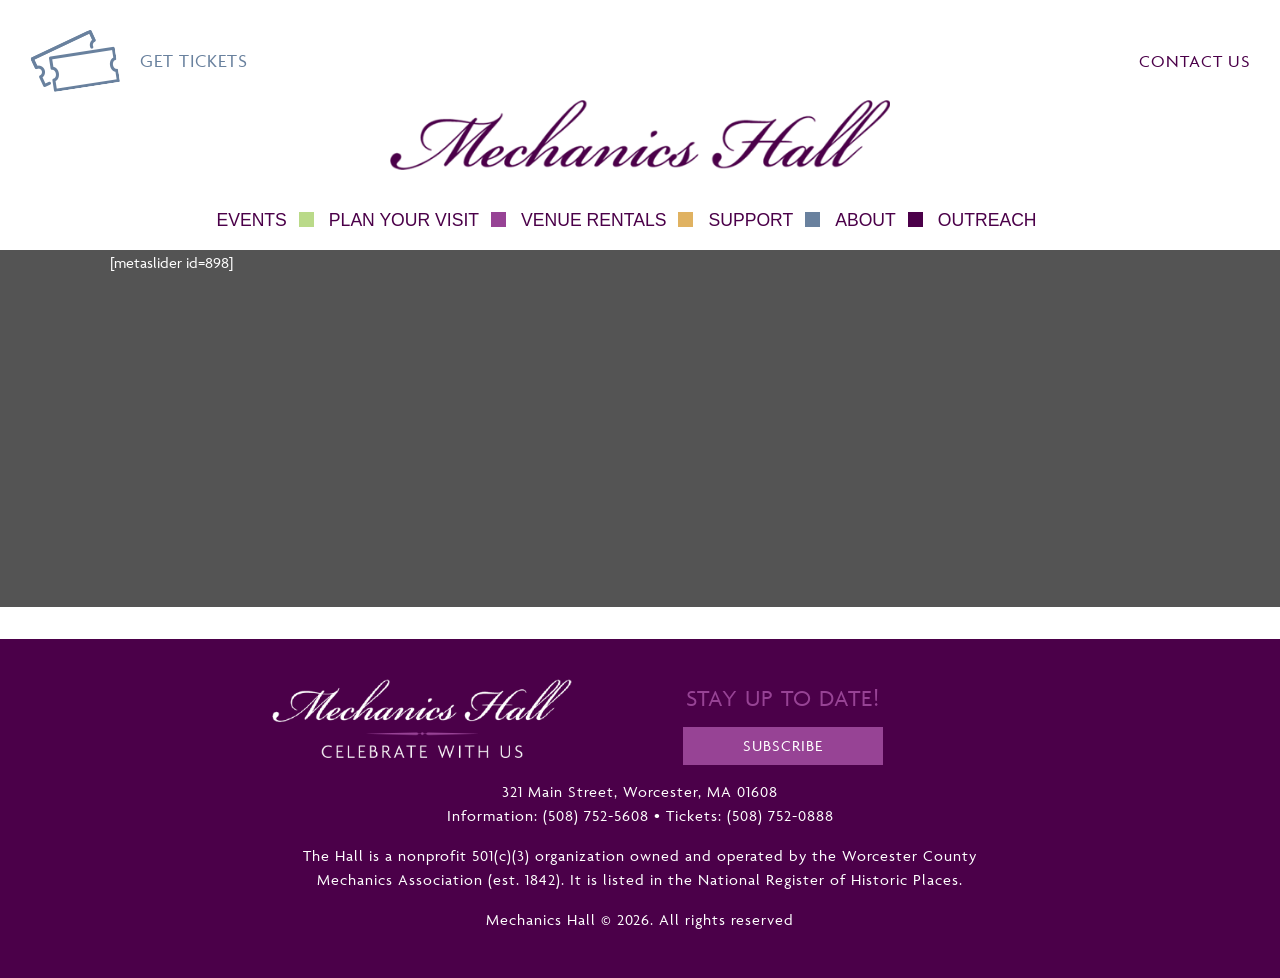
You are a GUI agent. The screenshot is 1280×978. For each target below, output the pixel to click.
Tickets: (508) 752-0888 (750, 815)
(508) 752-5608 (596, 815)
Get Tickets (194, 60)
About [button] (879, 220)
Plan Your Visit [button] (417, 220)
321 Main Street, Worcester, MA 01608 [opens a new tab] (640, 791)
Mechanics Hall (438, 111)
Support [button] (764, 220)
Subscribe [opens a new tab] (783, 745)
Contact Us (1194, 61)
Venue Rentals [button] (607, 220)
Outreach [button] (987, 220)
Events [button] (264, 220)
